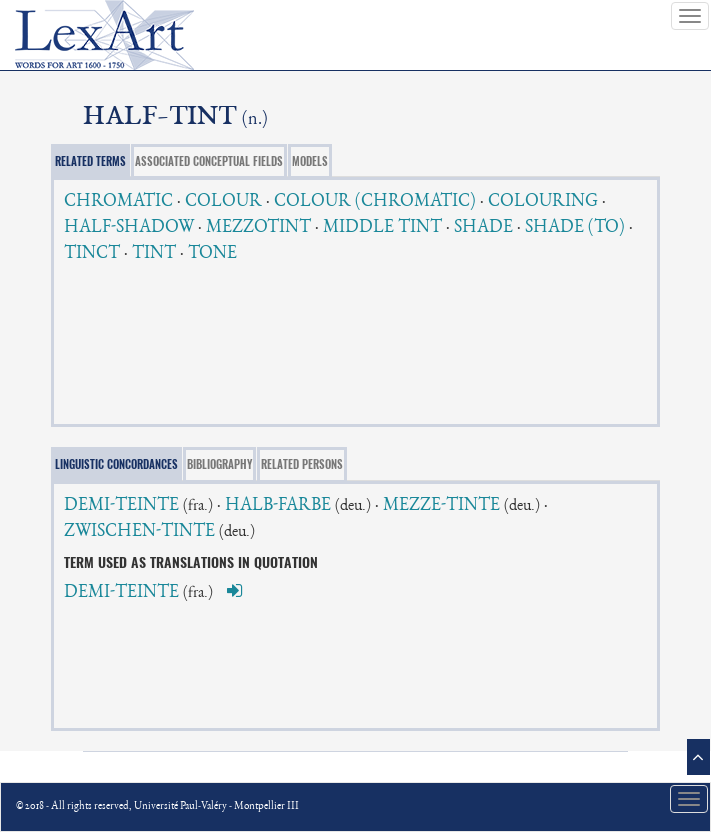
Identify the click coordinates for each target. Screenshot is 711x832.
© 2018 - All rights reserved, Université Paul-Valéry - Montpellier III (157, 806)
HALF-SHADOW (129, 228)
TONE (212, 254)
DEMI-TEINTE (121, 506)
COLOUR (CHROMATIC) (375, 202)
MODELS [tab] (310, 161)
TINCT (92, 254)
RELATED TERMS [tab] (90, 161)
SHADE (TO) (575, 228)
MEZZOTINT (258, 228)
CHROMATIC (118, 202)
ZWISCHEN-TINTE (139, 532)
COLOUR (223, 202)
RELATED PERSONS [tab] (302, 464)
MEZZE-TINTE (441, 506)
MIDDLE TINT (382, 228)
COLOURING (543, 202)
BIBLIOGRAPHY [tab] (219, 464)
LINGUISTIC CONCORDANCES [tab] (116, 464)
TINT (154, 254)
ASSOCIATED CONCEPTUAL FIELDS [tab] (209, 161)
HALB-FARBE (278, 506)
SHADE (483, 228)
